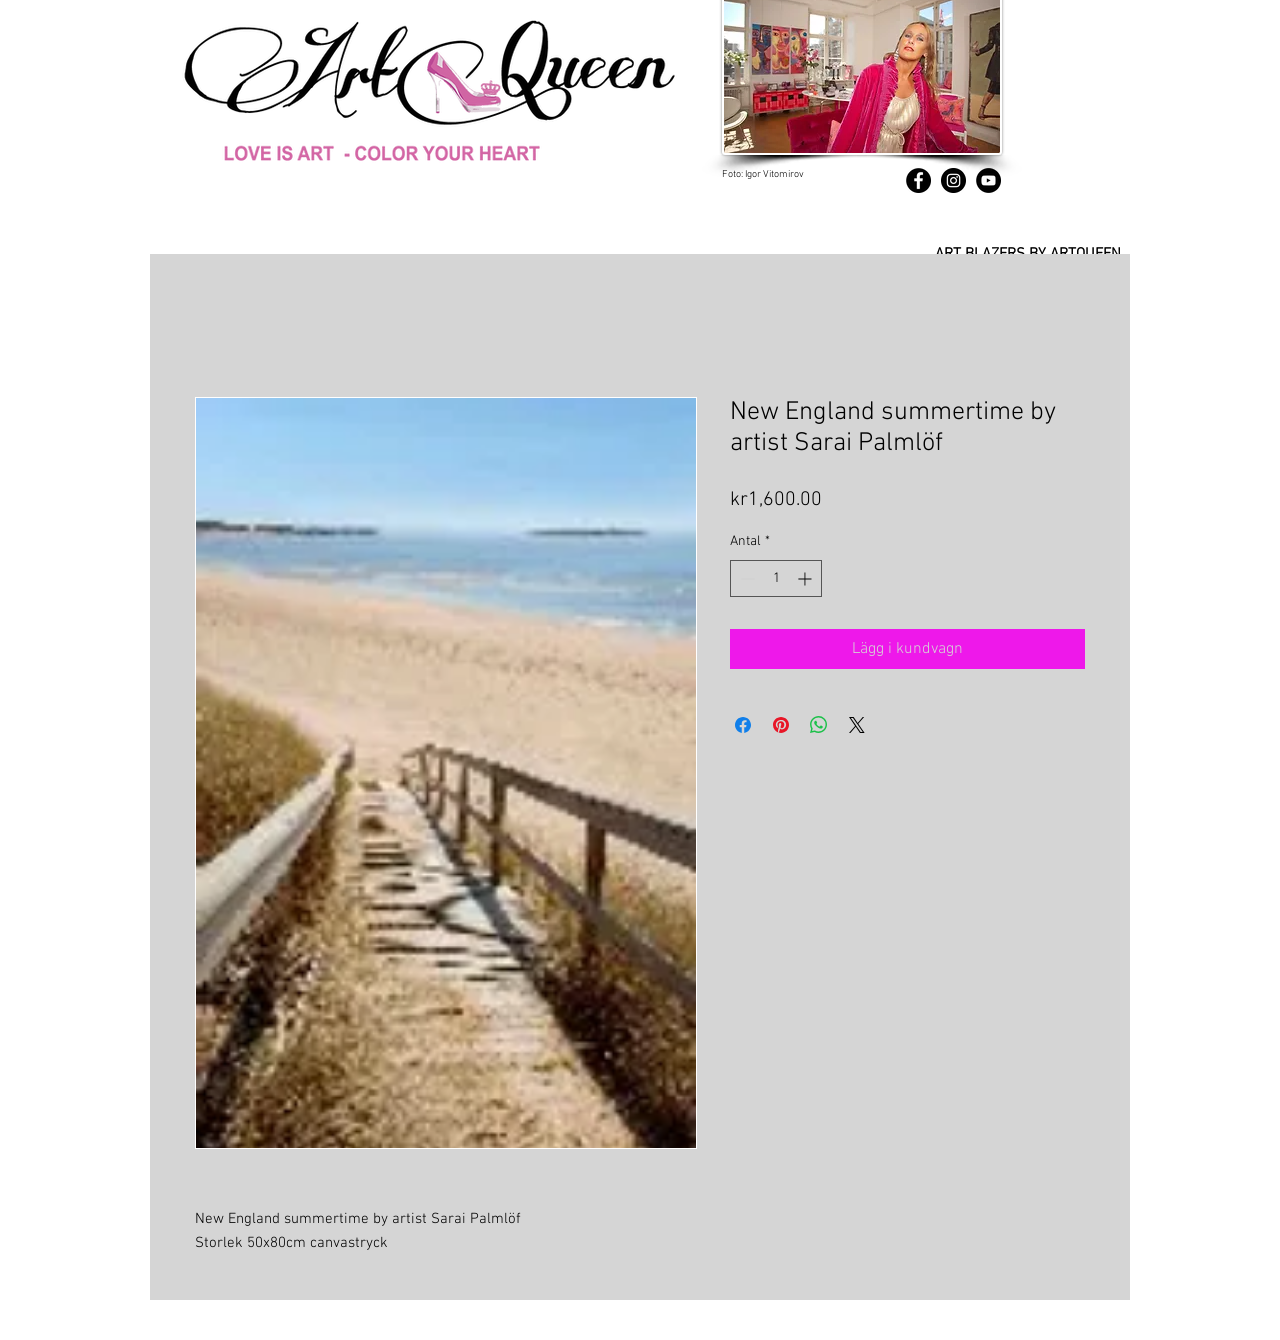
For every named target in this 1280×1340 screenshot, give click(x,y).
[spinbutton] (776, 578)
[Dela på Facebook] (743, 725)
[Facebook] (918, 180)
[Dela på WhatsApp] (819, 725)
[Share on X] (857, 725)
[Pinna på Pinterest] (781, 725)
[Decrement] (745, 578)
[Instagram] (953, 180)
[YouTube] (988, 180)
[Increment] (806, 578)
